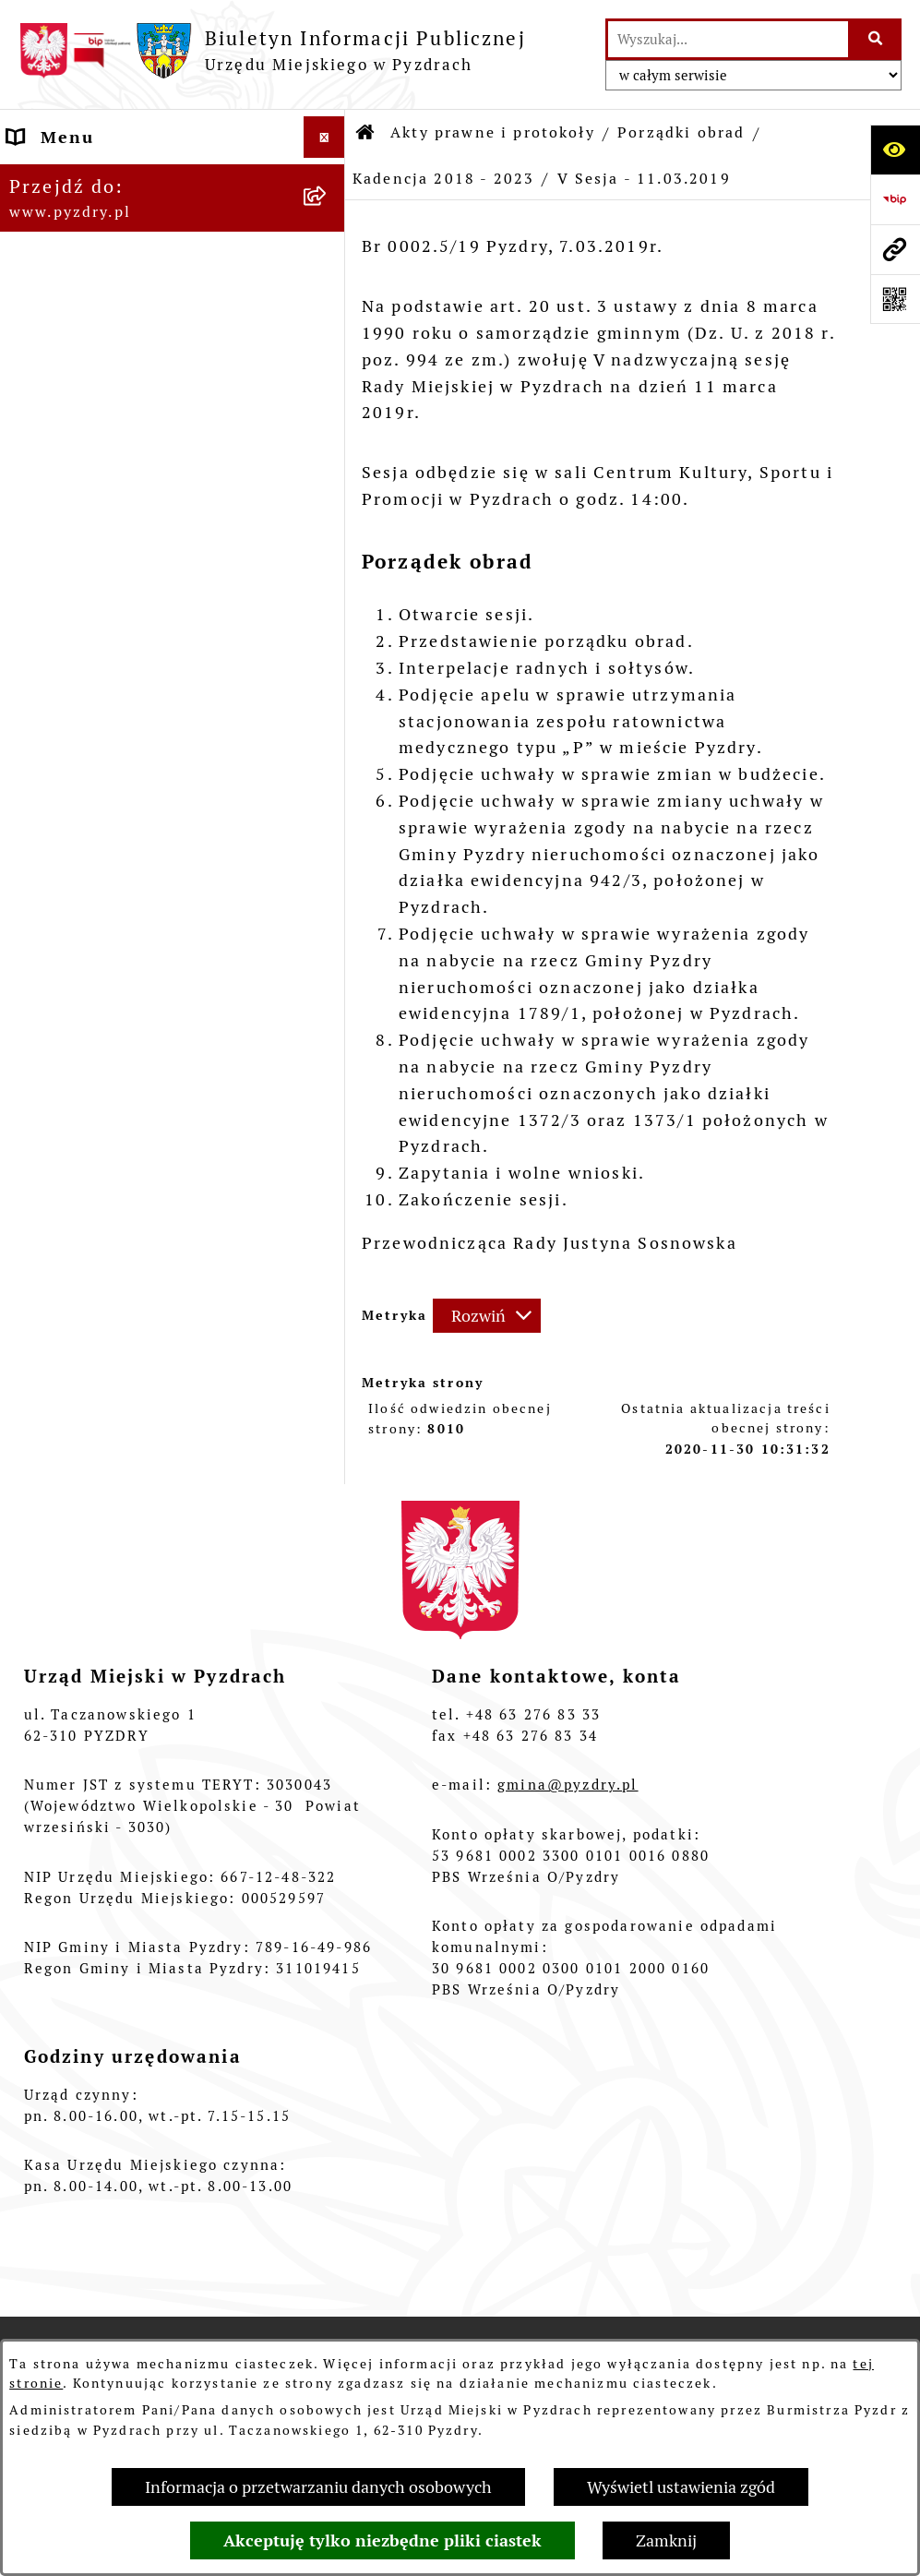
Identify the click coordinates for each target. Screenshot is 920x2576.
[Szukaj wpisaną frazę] (876, 39)
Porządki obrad (681, 132)
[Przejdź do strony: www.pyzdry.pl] (895, 249)
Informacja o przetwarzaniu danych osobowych (318, 2487)
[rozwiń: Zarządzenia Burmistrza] (328, 405)
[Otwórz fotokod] (895, 299)
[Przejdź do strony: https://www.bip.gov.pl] (895, 199)
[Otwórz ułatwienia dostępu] (895, 149)
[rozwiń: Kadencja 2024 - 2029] (328, 512)
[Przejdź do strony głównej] (272, 50)
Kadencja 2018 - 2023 (443, 178)
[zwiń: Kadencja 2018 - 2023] (328, 566)
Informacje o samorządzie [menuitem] (127, 178)
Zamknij (666, 2540)
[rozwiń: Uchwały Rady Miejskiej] (328, 351)
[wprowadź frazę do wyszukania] (728, 39)
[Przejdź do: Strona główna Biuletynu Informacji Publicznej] (366, 133)
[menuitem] (172, 285)
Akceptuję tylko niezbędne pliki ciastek (382, 2540)
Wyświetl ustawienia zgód (681, 2487)
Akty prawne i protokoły (492, 132)
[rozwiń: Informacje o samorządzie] (328, 179)
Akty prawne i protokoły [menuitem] (119, 220)
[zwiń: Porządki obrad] (328, 459)
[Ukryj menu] (324, 137)
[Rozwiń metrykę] (487, 1316)
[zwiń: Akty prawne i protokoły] (328, 220)
